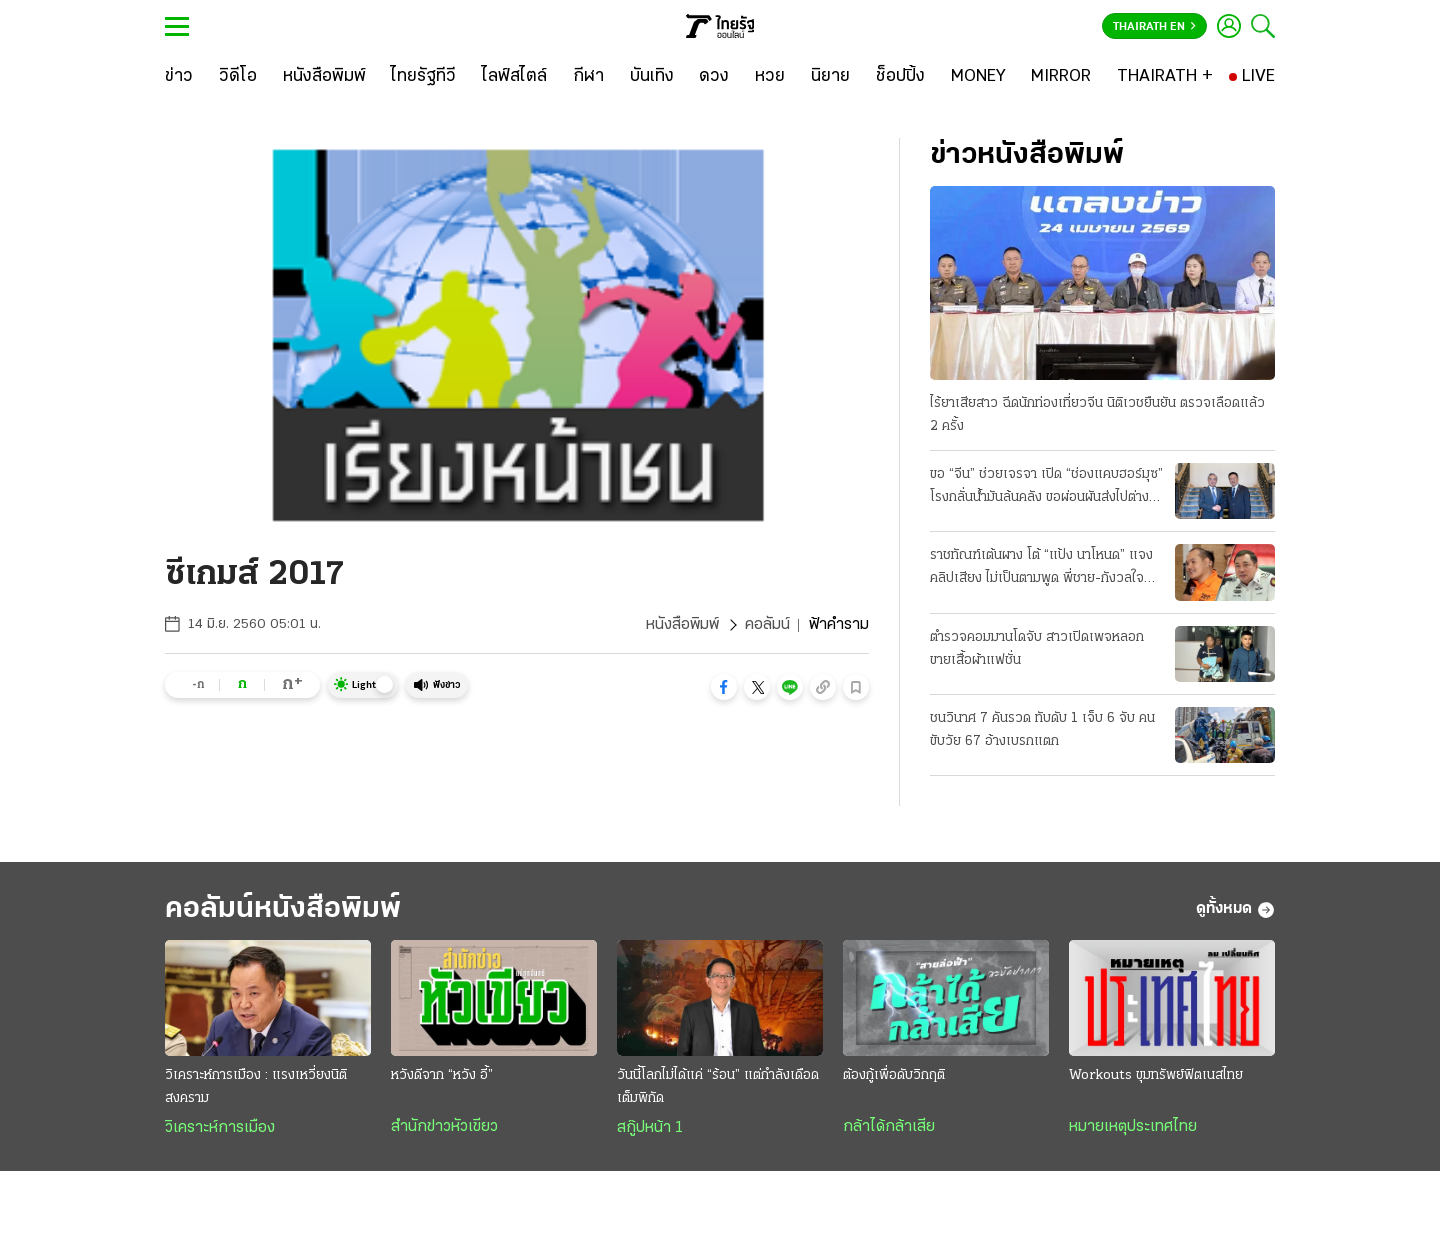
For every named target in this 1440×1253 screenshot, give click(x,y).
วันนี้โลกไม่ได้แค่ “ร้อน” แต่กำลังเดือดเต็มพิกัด (718, 1087)
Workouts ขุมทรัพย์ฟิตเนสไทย (1156, 1075)
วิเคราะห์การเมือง (220, 1128)
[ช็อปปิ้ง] (900, 77)
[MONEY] (978, 77)
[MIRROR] (1061, 77)
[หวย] (770, 77)
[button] (724, 687)
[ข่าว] (179, 77)
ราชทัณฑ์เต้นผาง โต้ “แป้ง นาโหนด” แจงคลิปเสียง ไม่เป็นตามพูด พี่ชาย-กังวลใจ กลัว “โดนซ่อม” (1041, 569)
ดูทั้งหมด (1235, 910)
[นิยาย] (830, 77)
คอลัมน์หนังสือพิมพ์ (283, 909)
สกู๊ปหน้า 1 (650, 1128)
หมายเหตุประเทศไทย (1133, 1127)
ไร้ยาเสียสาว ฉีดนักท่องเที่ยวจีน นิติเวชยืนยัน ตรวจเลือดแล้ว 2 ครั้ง (1097, 415)
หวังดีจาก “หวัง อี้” (442, 1075)
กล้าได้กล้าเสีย (889, 1127)
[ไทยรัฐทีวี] (423, 77)
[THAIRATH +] (1165, 77)
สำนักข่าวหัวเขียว (444, 1127)
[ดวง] (714, 77)
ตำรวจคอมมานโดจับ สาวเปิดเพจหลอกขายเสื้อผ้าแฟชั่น (1037, 649)
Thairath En (1154, 27)
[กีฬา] (588, 77)
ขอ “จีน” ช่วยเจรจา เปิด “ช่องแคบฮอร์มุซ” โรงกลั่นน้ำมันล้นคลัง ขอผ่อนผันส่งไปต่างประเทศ (1046, 488)
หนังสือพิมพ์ (682, 625)
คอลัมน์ (767, 625)
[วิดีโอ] (238, 77)
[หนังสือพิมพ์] (324, 77)
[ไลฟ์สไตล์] (514, 77)
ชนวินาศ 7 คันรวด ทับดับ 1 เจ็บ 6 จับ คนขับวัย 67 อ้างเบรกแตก (1042, 730)
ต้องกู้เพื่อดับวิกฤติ (894, 1075)
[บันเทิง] (652, 77)
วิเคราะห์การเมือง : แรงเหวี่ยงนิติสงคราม (256, 1087)
